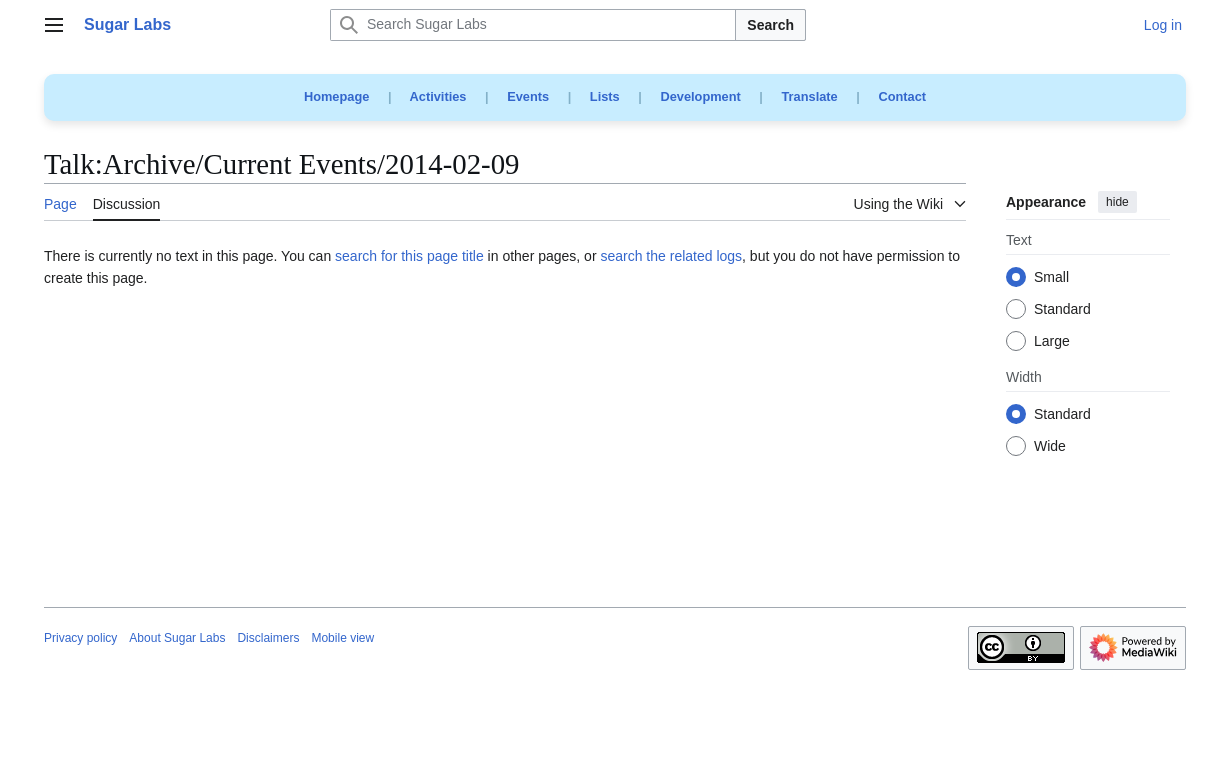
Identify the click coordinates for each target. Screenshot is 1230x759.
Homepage (336, 96)
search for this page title (409, 256)
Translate (810, 96)
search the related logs (671, 256)
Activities (438, 96)
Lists (605, 96)
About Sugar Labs (177, 638)
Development (700, 96)
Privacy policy (80, 638)
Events (528, 96)
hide (1117, 202)
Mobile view (342, 638)
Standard (1062, 310)
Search (770, 25)
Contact (902, 96)
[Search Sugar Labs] (533, 25)
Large (1052, 342)
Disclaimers (268, 638)
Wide (1050, 447)
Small (1051, 278)
